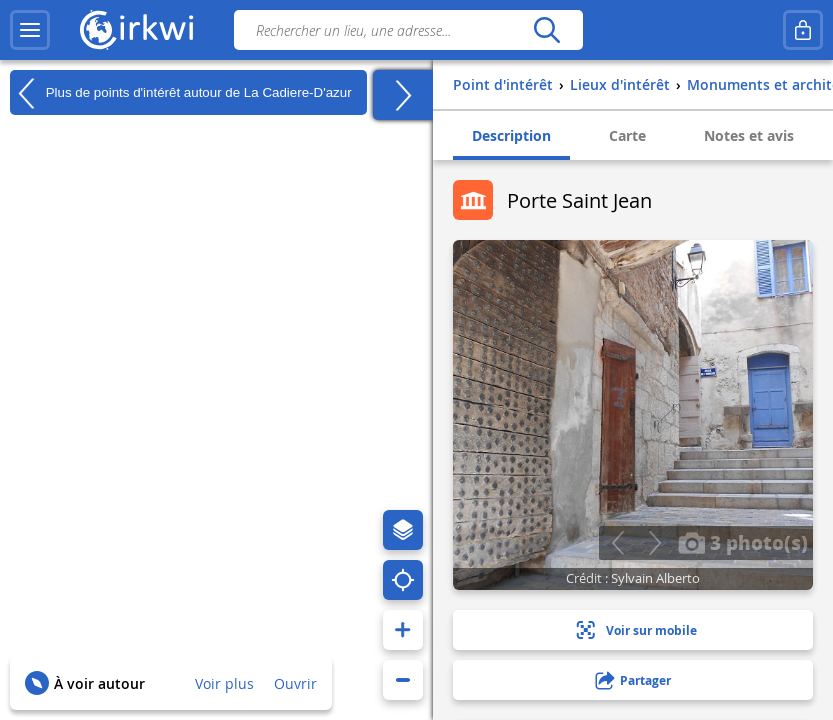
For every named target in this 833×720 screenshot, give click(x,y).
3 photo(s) (743, 542)
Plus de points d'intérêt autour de (181, 93)
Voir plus (224, 683)
